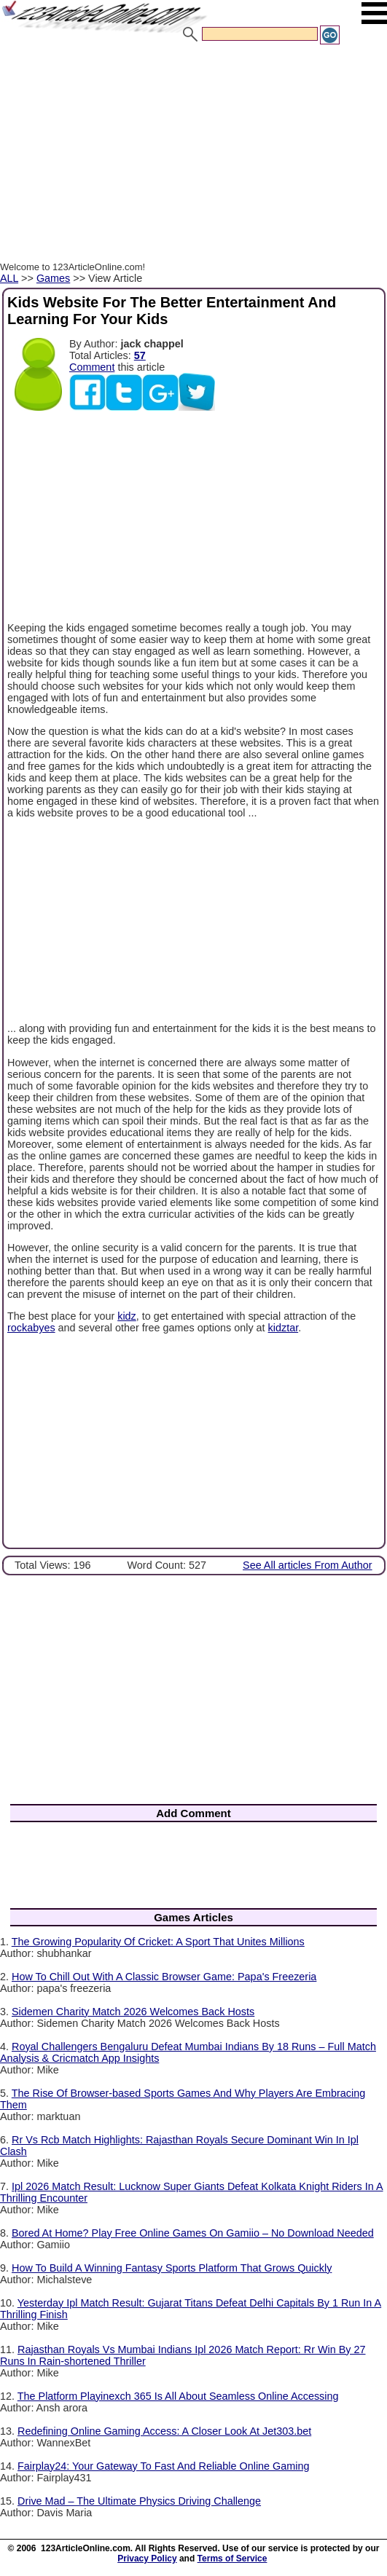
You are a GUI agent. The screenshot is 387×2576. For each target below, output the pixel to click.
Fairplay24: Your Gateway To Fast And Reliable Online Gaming (163, 2466)
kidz (126, 1316)
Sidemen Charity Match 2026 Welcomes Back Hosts (133, 2011)
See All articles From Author (307, 1565)
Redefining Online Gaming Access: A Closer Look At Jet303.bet (164, 2431)
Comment (91, 367)
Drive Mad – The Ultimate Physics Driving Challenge (139, 2501)
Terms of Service (232, 2558)
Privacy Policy (146, 2558)
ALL (9, 278)
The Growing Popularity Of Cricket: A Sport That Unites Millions (158, 1941)
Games (53, 278)
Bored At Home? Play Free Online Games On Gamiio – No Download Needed (193, 2233)
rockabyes (31, 1328)
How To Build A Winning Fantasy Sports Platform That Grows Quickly (172, 2268)
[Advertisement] (193, 155)
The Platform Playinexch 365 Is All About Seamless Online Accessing (178, 2396)
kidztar (283, 1328)
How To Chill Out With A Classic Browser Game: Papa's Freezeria (164, 1976)
